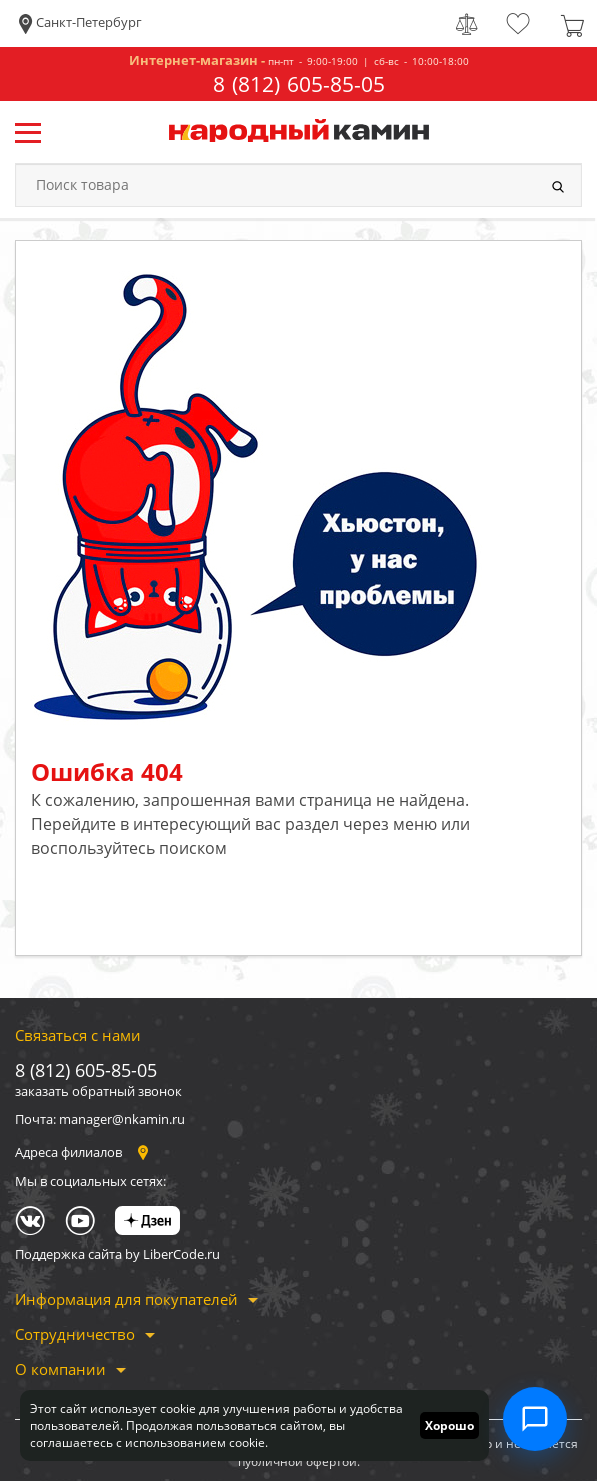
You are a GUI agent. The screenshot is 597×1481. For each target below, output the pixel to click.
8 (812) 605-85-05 (299, 84)
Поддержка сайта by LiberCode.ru (117, 1254)
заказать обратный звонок (98, 1091)
